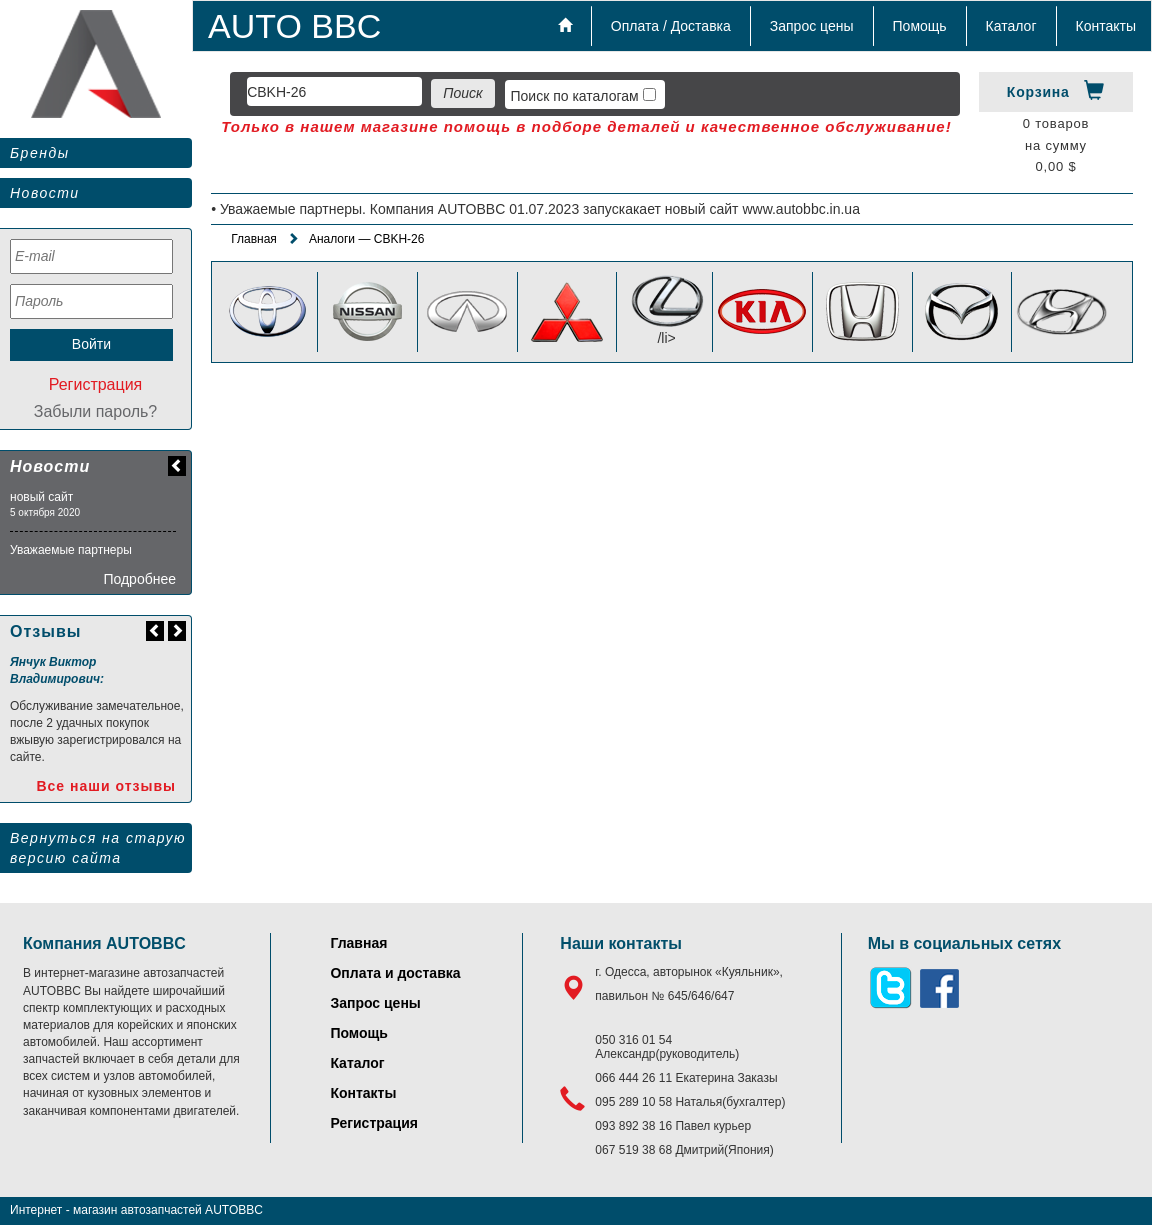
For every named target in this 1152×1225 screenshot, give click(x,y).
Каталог (1011, 26)
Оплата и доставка (395, 973)
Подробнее (139, 579)
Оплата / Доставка (671, 26)
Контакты (1106, 26)
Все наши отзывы (106, 786)
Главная (254, 239)
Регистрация (96, 384)
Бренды (39, 153)
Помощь (920, 26)
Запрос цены (812, 26)
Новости (45, 193)
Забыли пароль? (96, 411)
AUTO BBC (294, 26)
